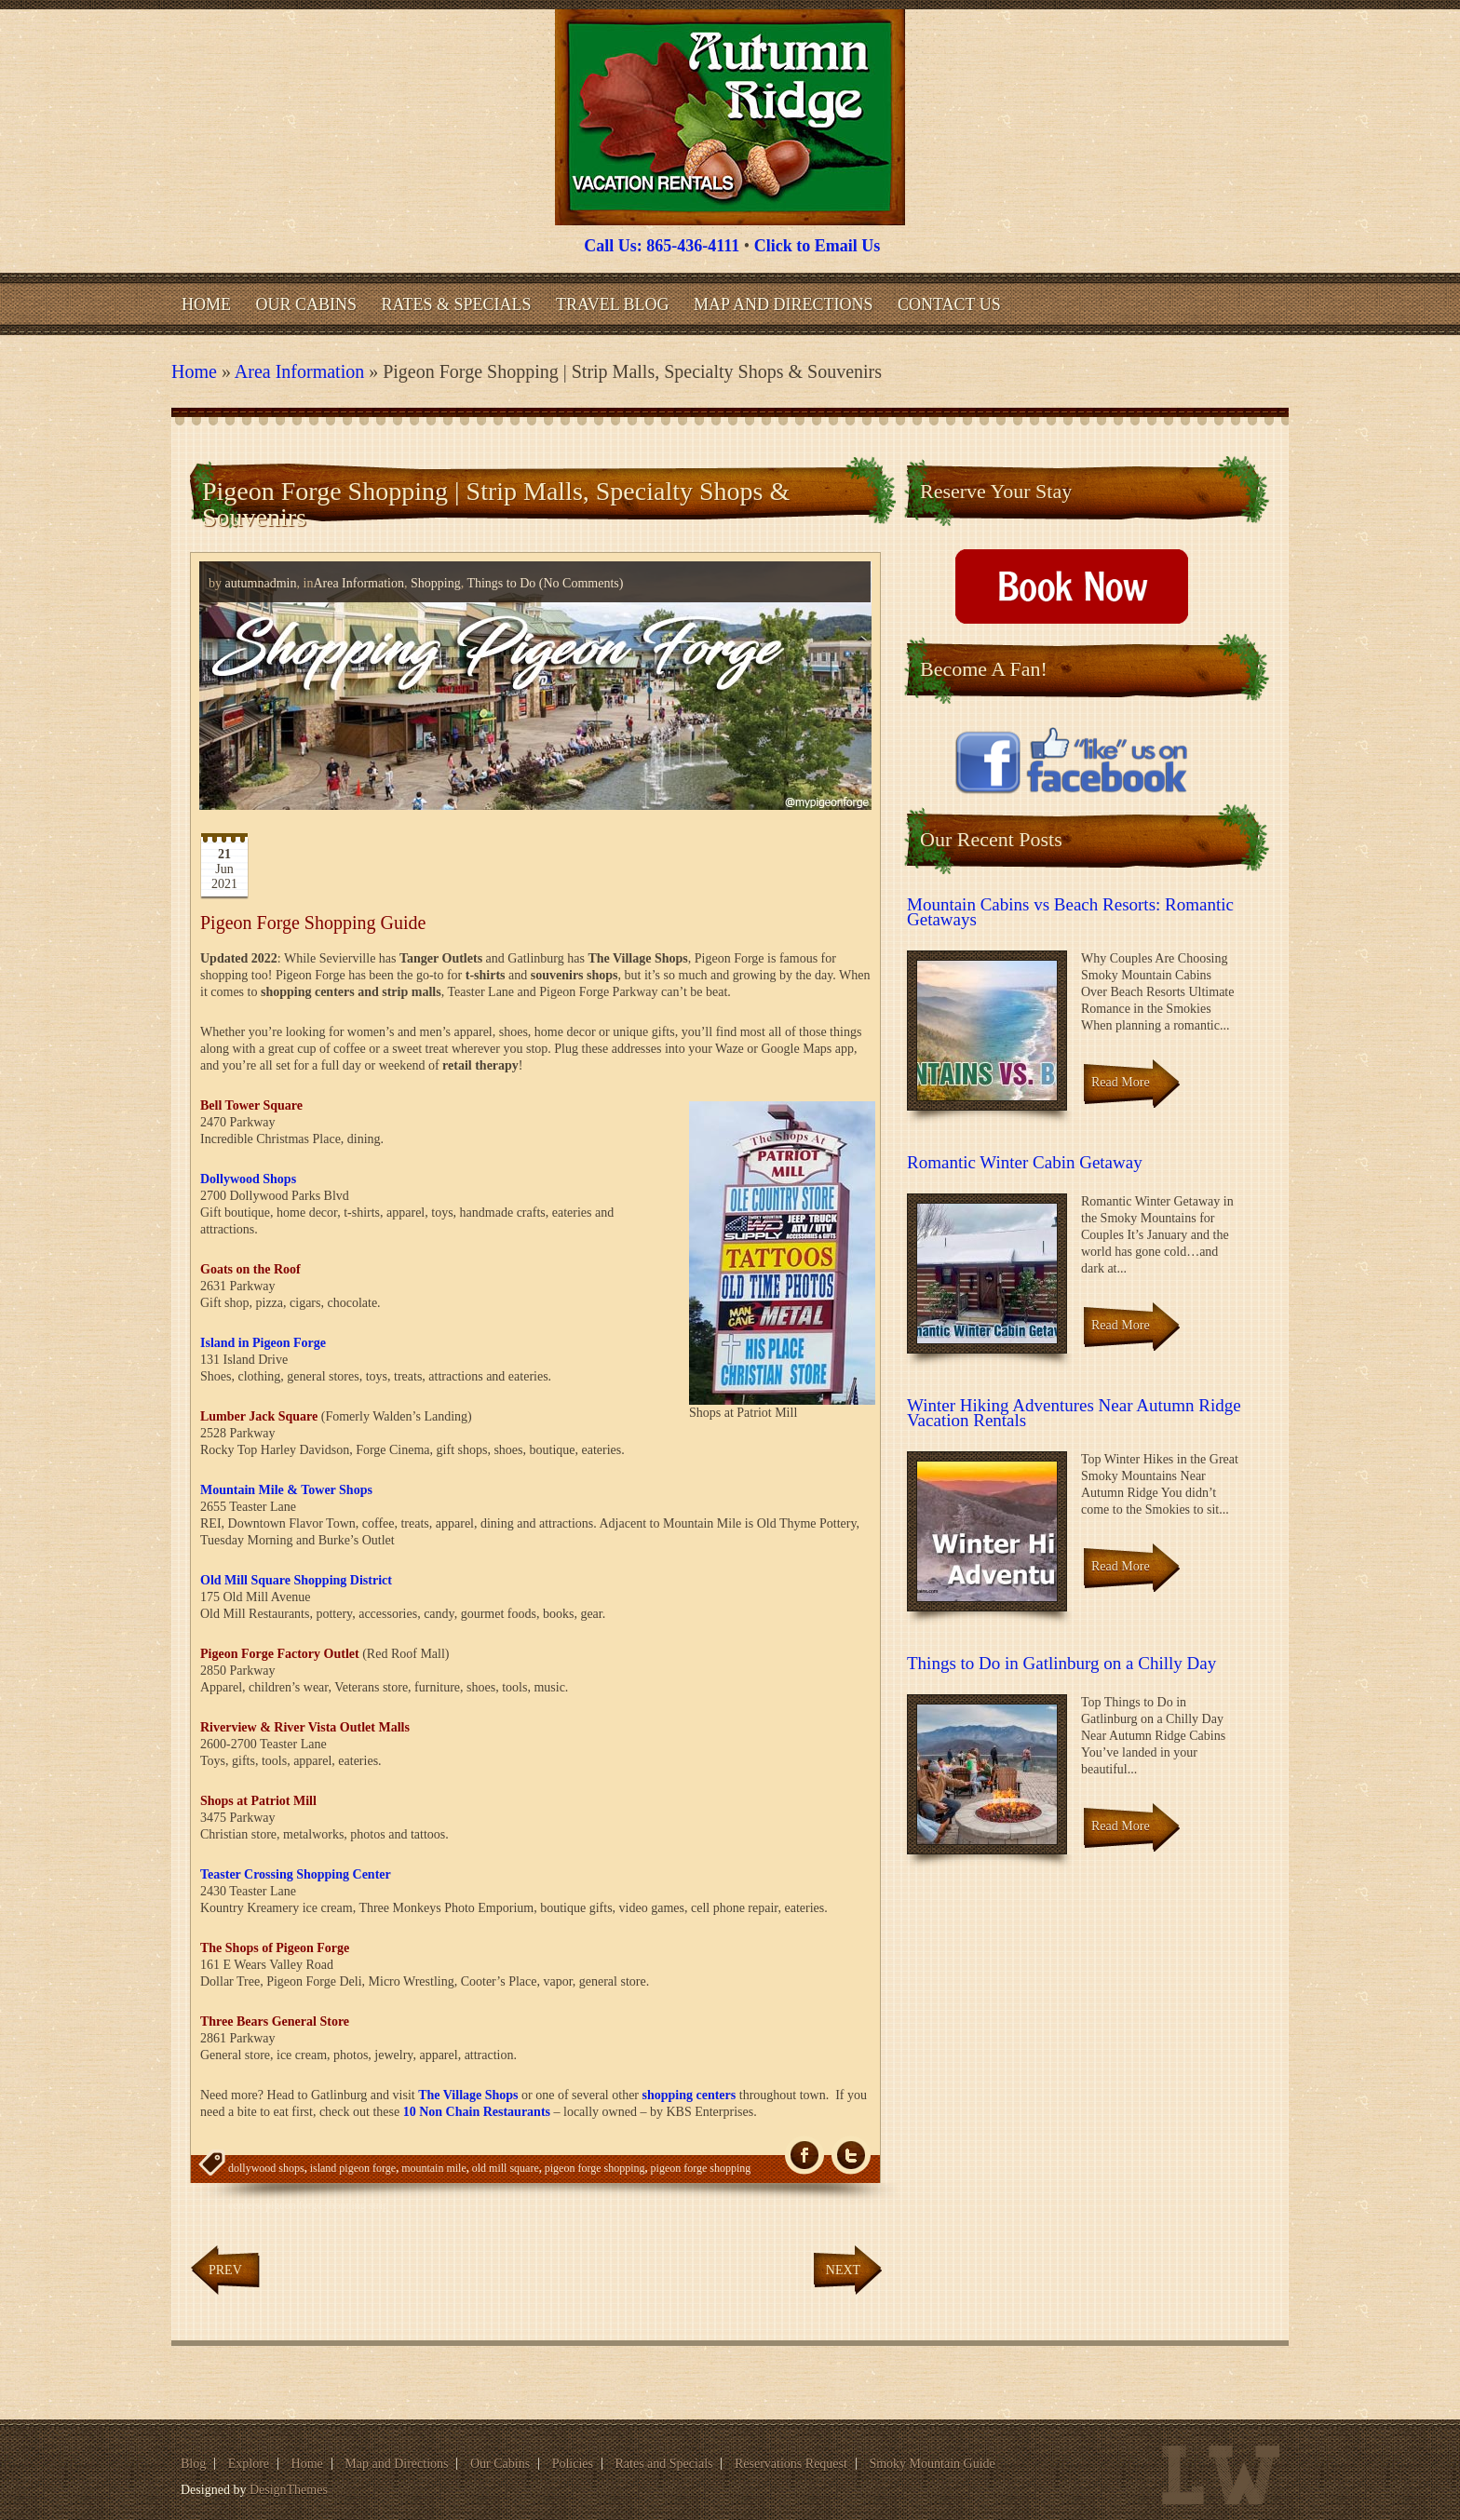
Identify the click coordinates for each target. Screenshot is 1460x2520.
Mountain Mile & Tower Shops (286, 1490)
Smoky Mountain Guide (931, 2464)
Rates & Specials (457, 304)
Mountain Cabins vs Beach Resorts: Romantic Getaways (1070, 912)
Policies (572, 2464)
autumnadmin (261, 583)
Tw (851, 2156)
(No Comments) (579, 583)
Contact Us (949, 304)
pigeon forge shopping (595, 2168)
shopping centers (689, 2095)
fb (804, 2156)
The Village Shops (468, 2095)
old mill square (505, 2168)
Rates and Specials (664, 2464)
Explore (248, 2464)
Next (843, 2270)
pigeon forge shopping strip (326, 2205)
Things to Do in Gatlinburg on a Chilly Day (1061, 1663)
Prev (225, 2270)
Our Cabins (307, 304)
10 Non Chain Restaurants (476, 2112)
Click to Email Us (817, 245)
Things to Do (500, 583)
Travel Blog (612, 304)
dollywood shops (266, 2168)
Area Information (299, 371)
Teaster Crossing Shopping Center (295, 1874)
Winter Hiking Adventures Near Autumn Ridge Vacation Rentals (1074, 1412)
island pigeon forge (353, 2168)
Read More (1120, 1082)
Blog (193, 2464)
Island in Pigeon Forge (263, 1343)
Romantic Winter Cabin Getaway (1024, 1162)
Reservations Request (791, 2464)
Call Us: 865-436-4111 (661, 245)
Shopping (436, 583)
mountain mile (433, 2168)
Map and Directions (783, 304)
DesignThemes (289, 2490)
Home (206, 304)
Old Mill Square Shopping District (296, 1580)
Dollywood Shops (248, 1179)
